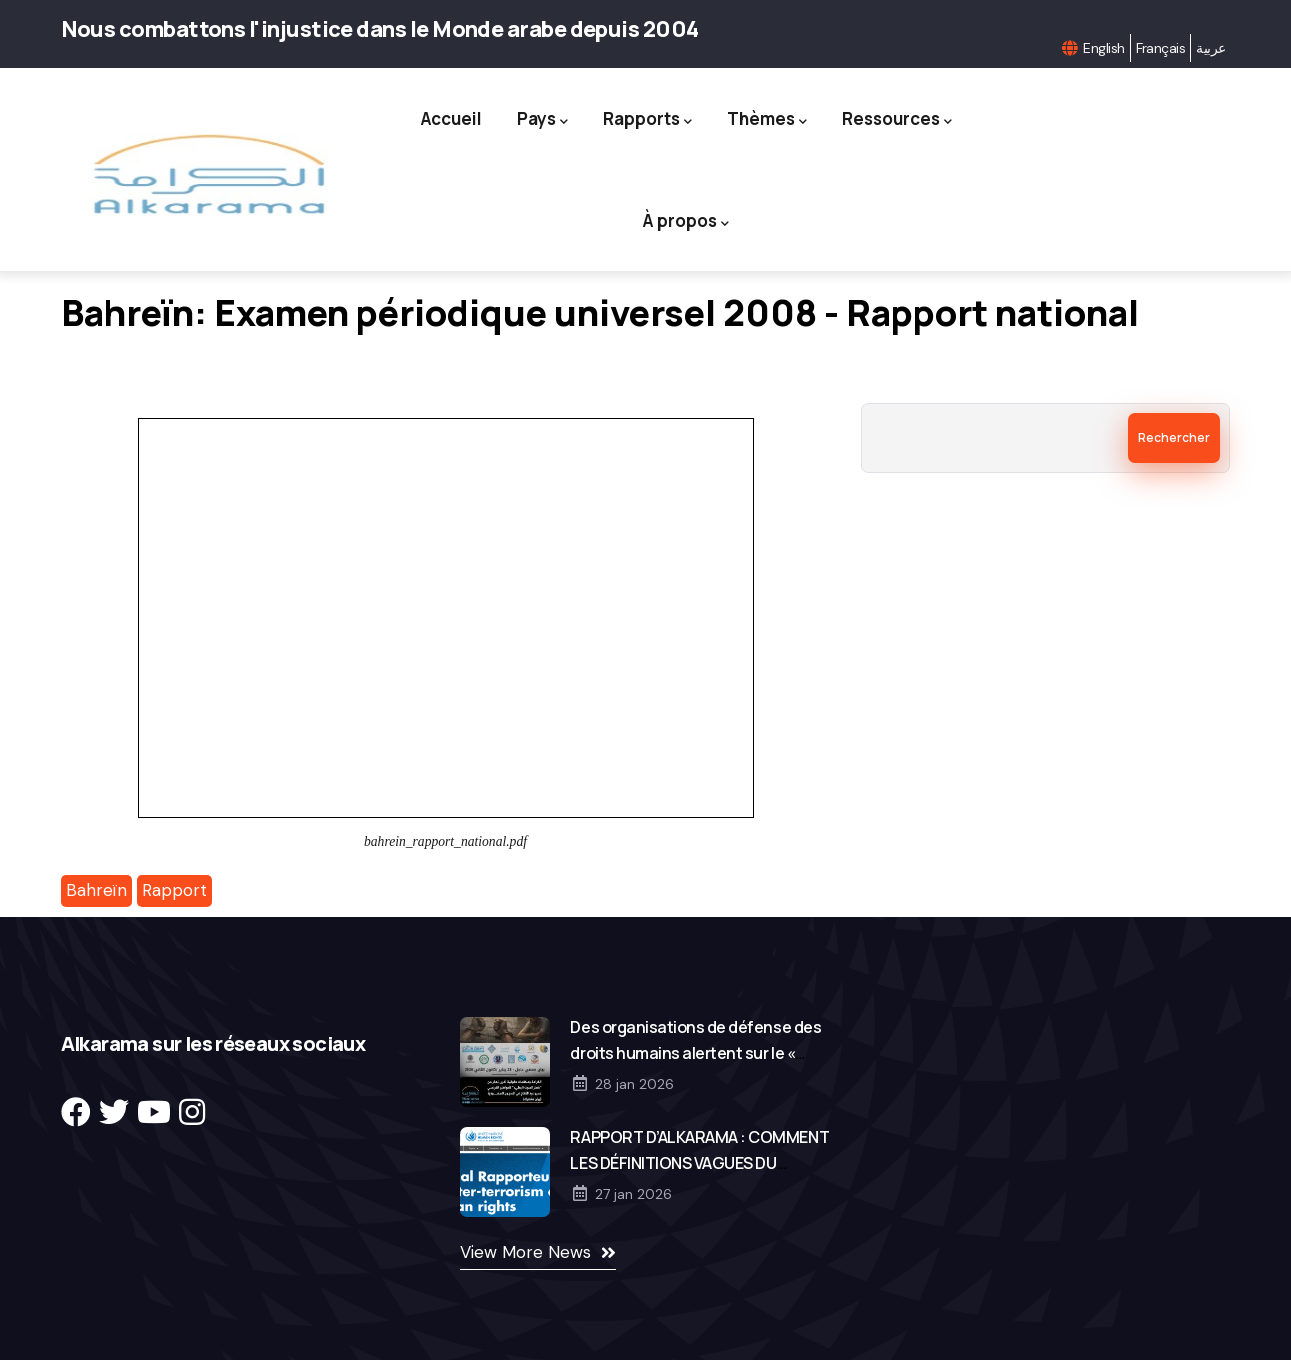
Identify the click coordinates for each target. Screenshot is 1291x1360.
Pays (542, 119)
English (1103, 48)
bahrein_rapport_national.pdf (445, 841)
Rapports (647, 119)
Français (1161, 48)
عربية (1210, 48)
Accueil (451, 118)
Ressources (897, 119)
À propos (686, 221)
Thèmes (767, 119)
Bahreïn (96, 890)
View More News (525, 1252)
